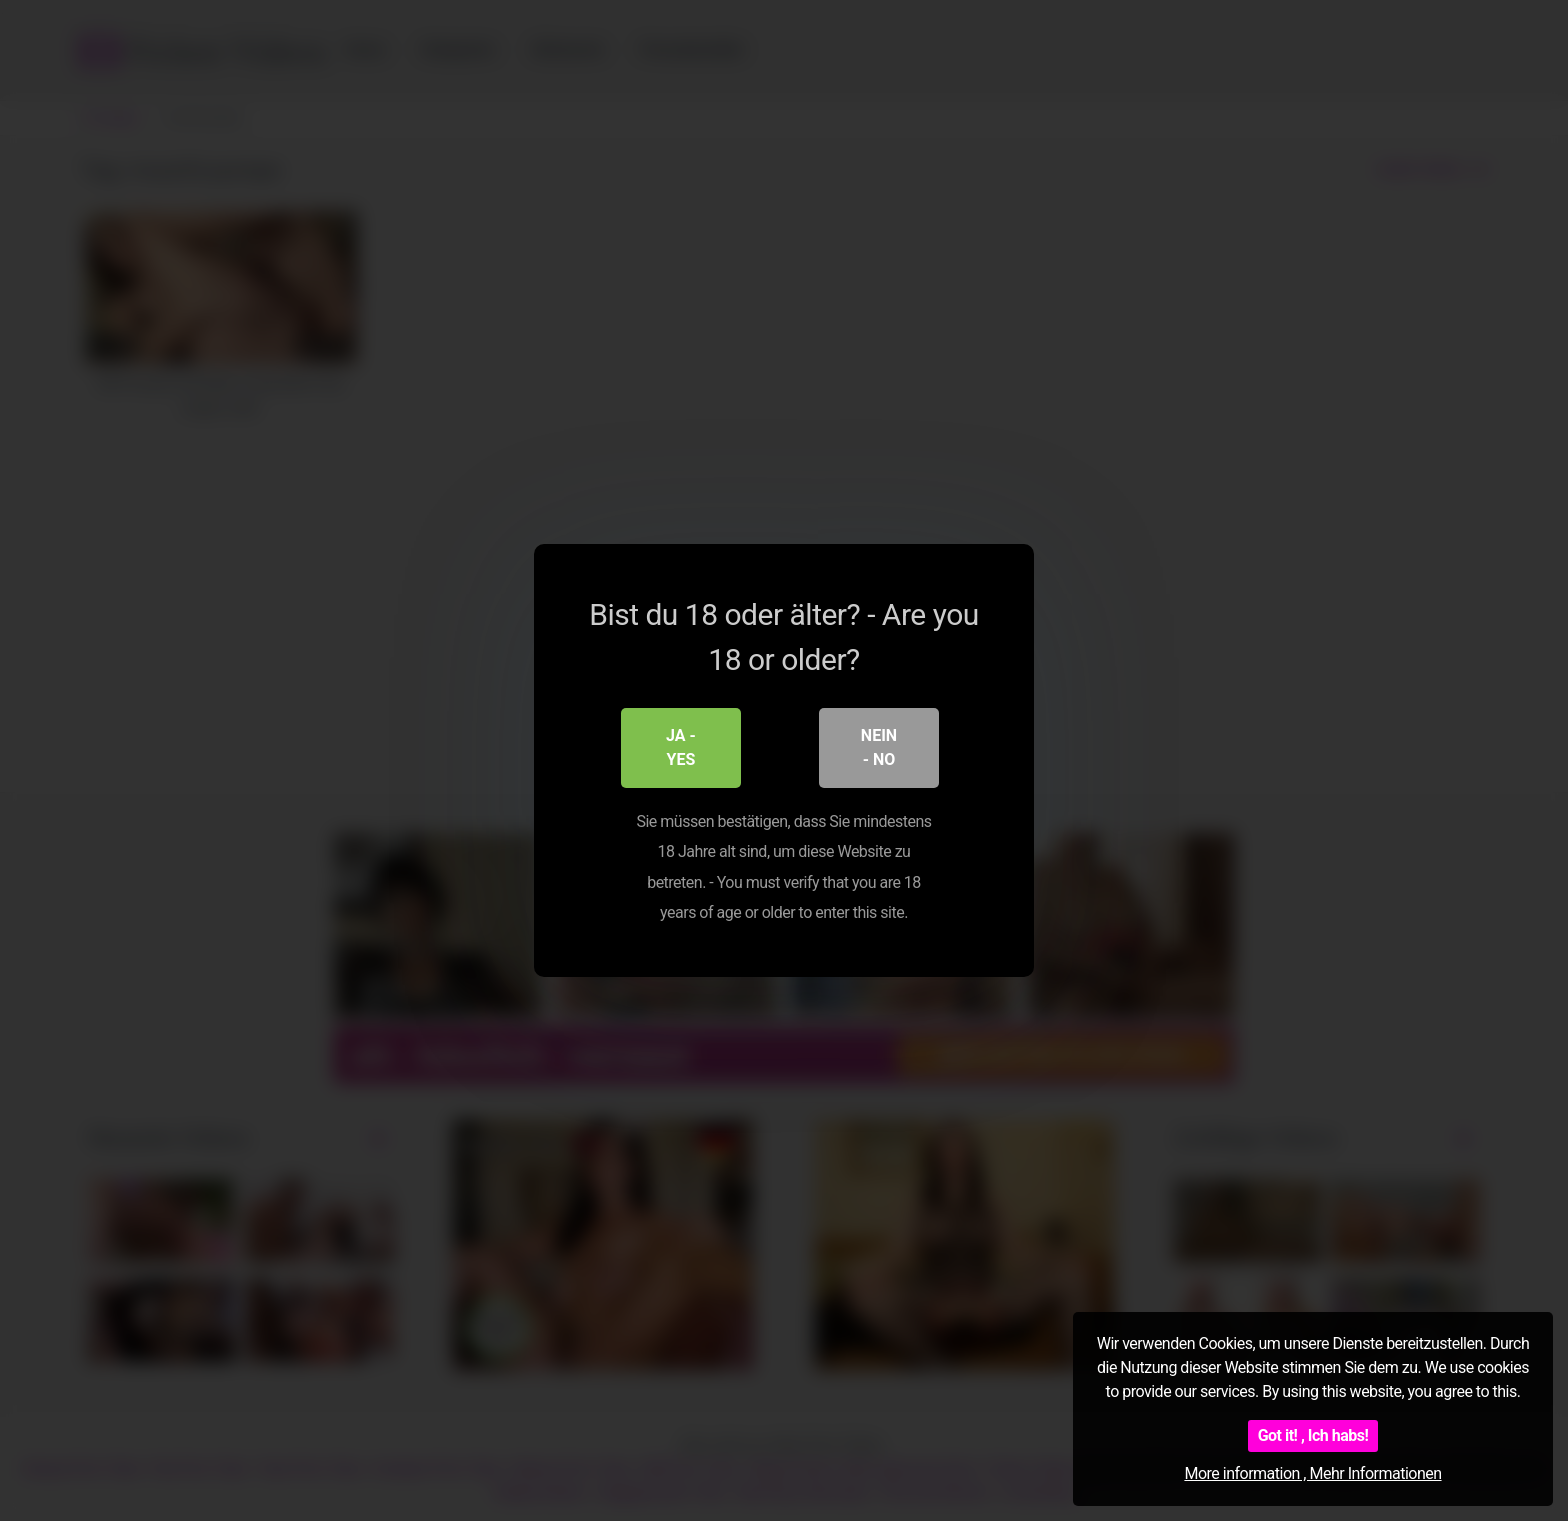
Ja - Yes (681, 747)
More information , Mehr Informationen (1312, 1473)
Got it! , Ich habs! (1313, 1435)
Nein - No (879, 747)
